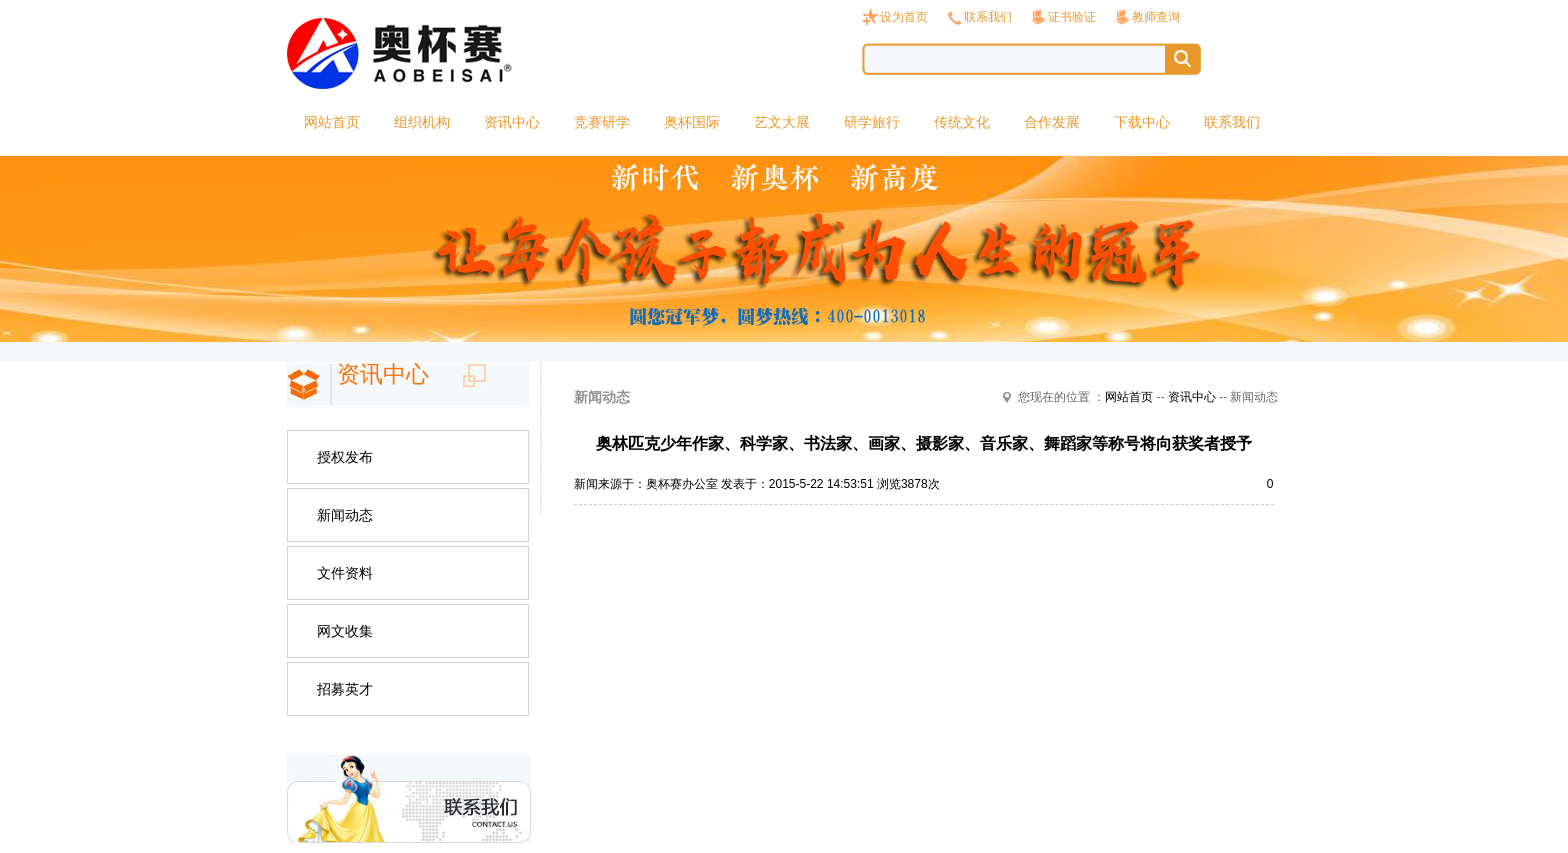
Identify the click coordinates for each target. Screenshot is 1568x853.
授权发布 (345, 457)
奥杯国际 (692, 122)
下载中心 (1142, 122)
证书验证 (1072, 17)
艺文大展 (782, 122)
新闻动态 (345, 515)
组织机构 (422, 122)
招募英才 (345, 689)
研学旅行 (872, 122)
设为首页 (904, 17)
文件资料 (345, 573)
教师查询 (1156, 17)
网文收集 (345, 631)
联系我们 (988, 17)
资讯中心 (512, 122)
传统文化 (962, 122)
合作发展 (1052, 122)
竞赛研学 (602, 122)
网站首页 (332, 122)
